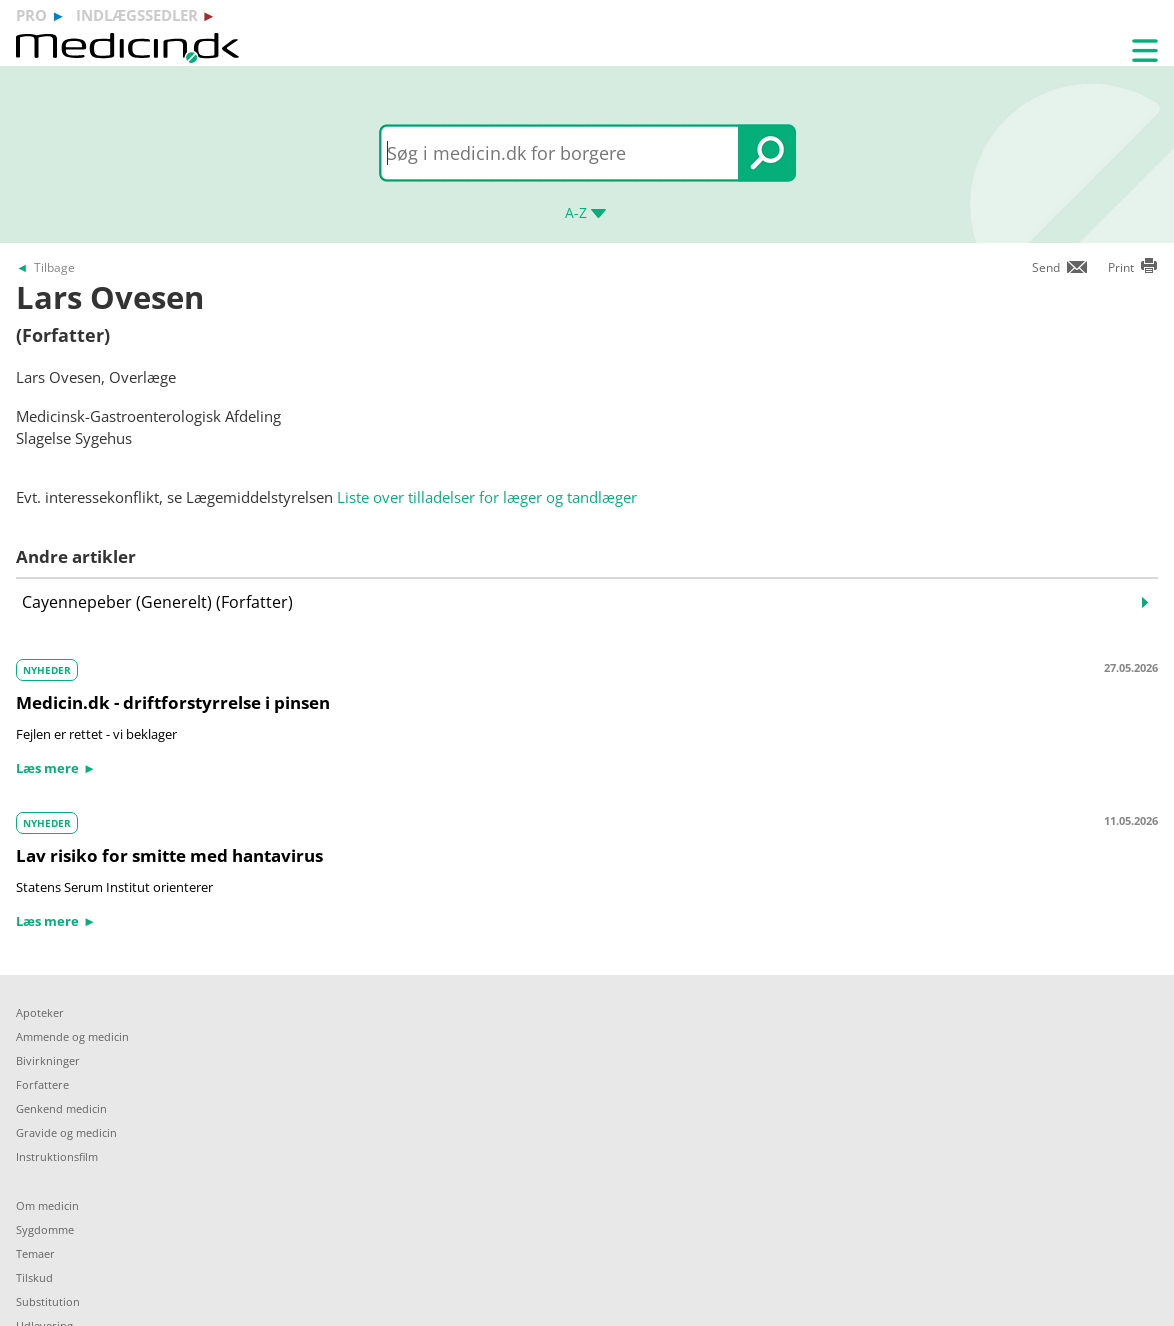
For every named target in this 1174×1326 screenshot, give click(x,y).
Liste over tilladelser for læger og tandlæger (487, 497)
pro (31, 15)
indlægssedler (137, 15)
